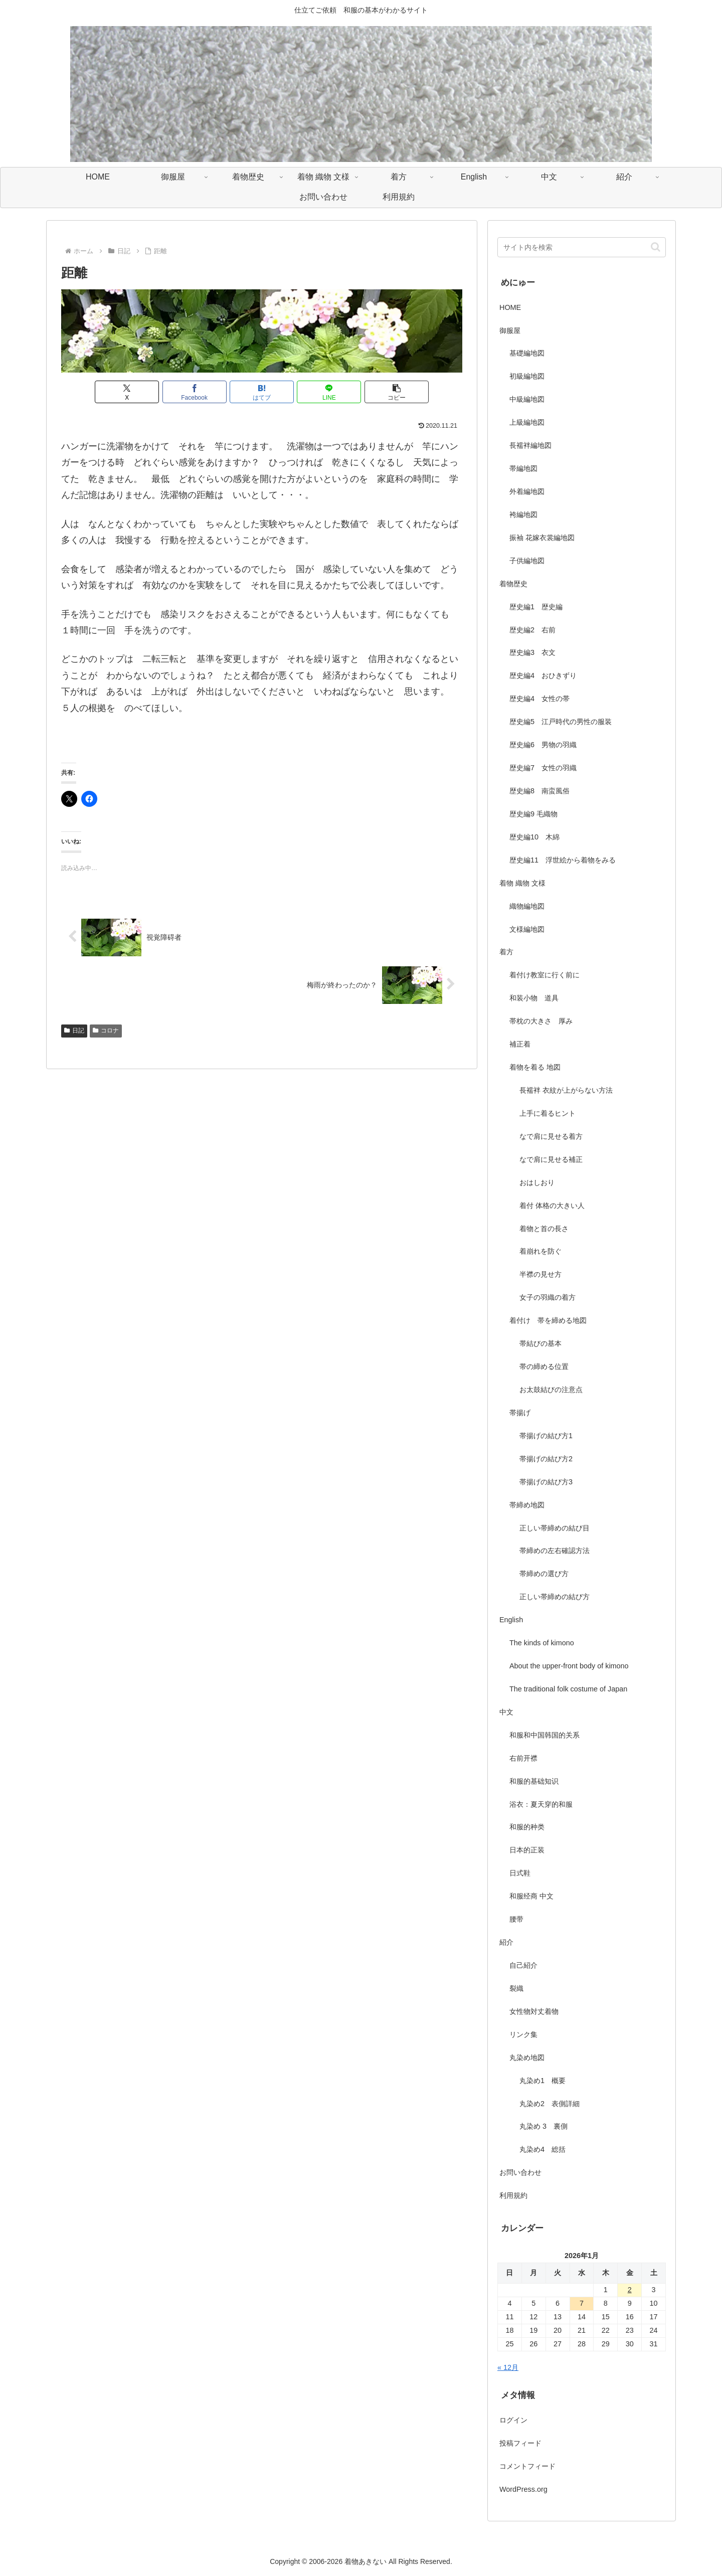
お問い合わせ (520, 2172)
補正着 (519, 1044)
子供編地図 (527, 561)
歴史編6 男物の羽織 (543, 745)
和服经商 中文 (531, 1896)
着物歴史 (513, 584)
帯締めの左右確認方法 (554, 1551)
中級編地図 (527, 399)
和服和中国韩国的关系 (544, 1735)
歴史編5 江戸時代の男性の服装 (560, 722)
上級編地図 (527, 422)
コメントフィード (527, 2466)
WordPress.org (523, 2489)
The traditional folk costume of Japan (568, 1689)
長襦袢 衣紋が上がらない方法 (566, 1090)
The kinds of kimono (541, 1643)
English (511, 1620)
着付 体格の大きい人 (552, 1205)
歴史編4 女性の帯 (539, 699)
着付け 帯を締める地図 (548, 1320)
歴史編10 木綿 (534, 837)
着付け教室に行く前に (544, 975)
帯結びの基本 (540, 1343)
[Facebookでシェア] (194, 392)
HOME (510, 307)
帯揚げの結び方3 (546, 1482)
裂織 (516, 1988)
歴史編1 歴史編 (536, 607)
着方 (506, 952)
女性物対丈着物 (534, 2011)
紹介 (506, 1942)
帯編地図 (523, 468)
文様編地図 (527, 929)
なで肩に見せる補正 (551, 1159)
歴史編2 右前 (532, 630)
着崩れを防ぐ (540, 1251)
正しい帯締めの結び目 (554, 1528)
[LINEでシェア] (329, 392)
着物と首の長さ (544, 1229)
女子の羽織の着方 (547, 1297)
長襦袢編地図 (530, 445)
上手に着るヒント (547, 1113)
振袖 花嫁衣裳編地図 (542, 538)
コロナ (106, 1030)
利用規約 (513, 2195)
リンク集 (523, 2034)
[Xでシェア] (127, 392)
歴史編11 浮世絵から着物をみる (562, 860)
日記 (74, 1030)
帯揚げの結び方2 (546, 1459)
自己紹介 (523, 1965)
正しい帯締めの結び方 (554, 1597)
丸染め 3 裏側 (543, 2126)
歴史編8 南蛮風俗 (539, 791)
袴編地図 (523, 514)
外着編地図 (527, 491)
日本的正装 (527, 1850)
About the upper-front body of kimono (569, 1666)
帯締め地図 (527, 1505)
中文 (506, 1712)
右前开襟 (523, 1758)
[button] (397, 392)
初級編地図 (527, 376)
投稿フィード (520, 2443)
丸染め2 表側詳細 (549, 2104)
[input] (581, 247)
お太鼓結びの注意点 (551, 1390)
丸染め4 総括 (542, 2149)
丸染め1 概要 (542, 2081)
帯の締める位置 (544, 1366)
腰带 (516, 1919)
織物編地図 (527, 906)
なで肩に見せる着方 (551, 1136)
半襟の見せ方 (544, 1274)
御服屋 (509, 330)
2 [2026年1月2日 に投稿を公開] (630, 2290)
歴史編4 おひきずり (543, 675)
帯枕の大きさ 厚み (541, 1021)
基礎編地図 (527, 353)
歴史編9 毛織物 (533, 814)
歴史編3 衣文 (532, 652)
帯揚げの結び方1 (546, 1436)
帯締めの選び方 (544, 1574)
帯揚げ (519, 1413)
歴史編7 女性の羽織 (543, 768)
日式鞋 (519, 1873)
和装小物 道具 (534, 998)
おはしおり (537, 1182)
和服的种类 (527, 1827)
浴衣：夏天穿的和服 (541, 1804)
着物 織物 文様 (522, 883)
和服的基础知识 (534, 1781)
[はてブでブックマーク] (262, 392)
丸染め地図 (527, 2057)
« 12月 (507, 2367)
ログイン (513, 2420)
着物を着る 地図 (535, 1067)
